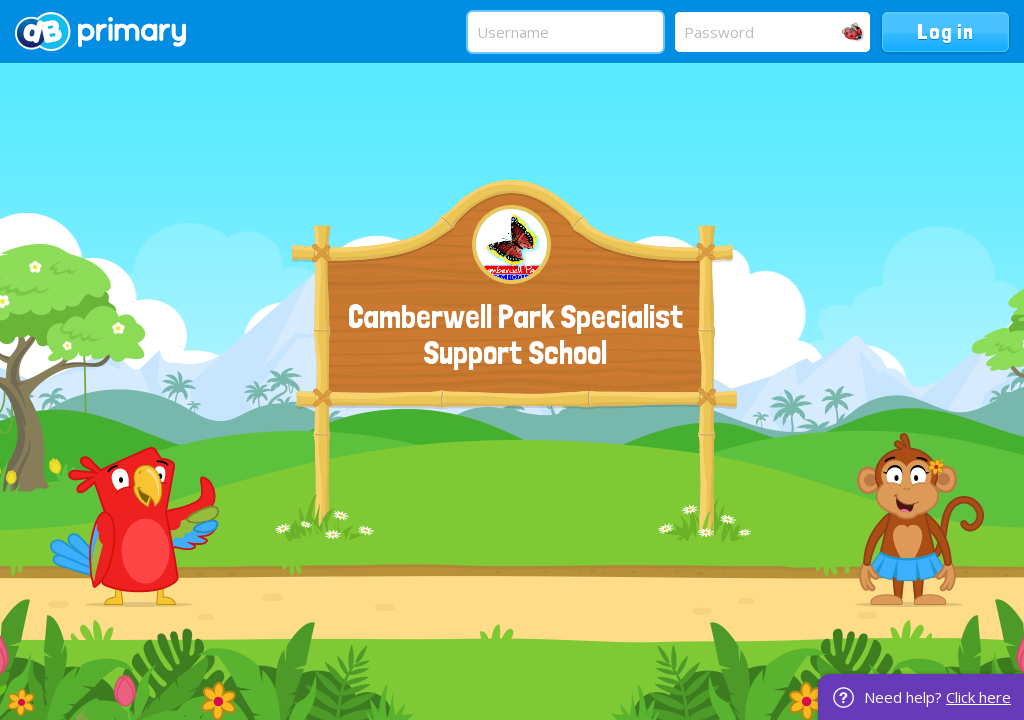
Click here (978, 697)
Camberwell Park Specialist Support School (515, 335)
